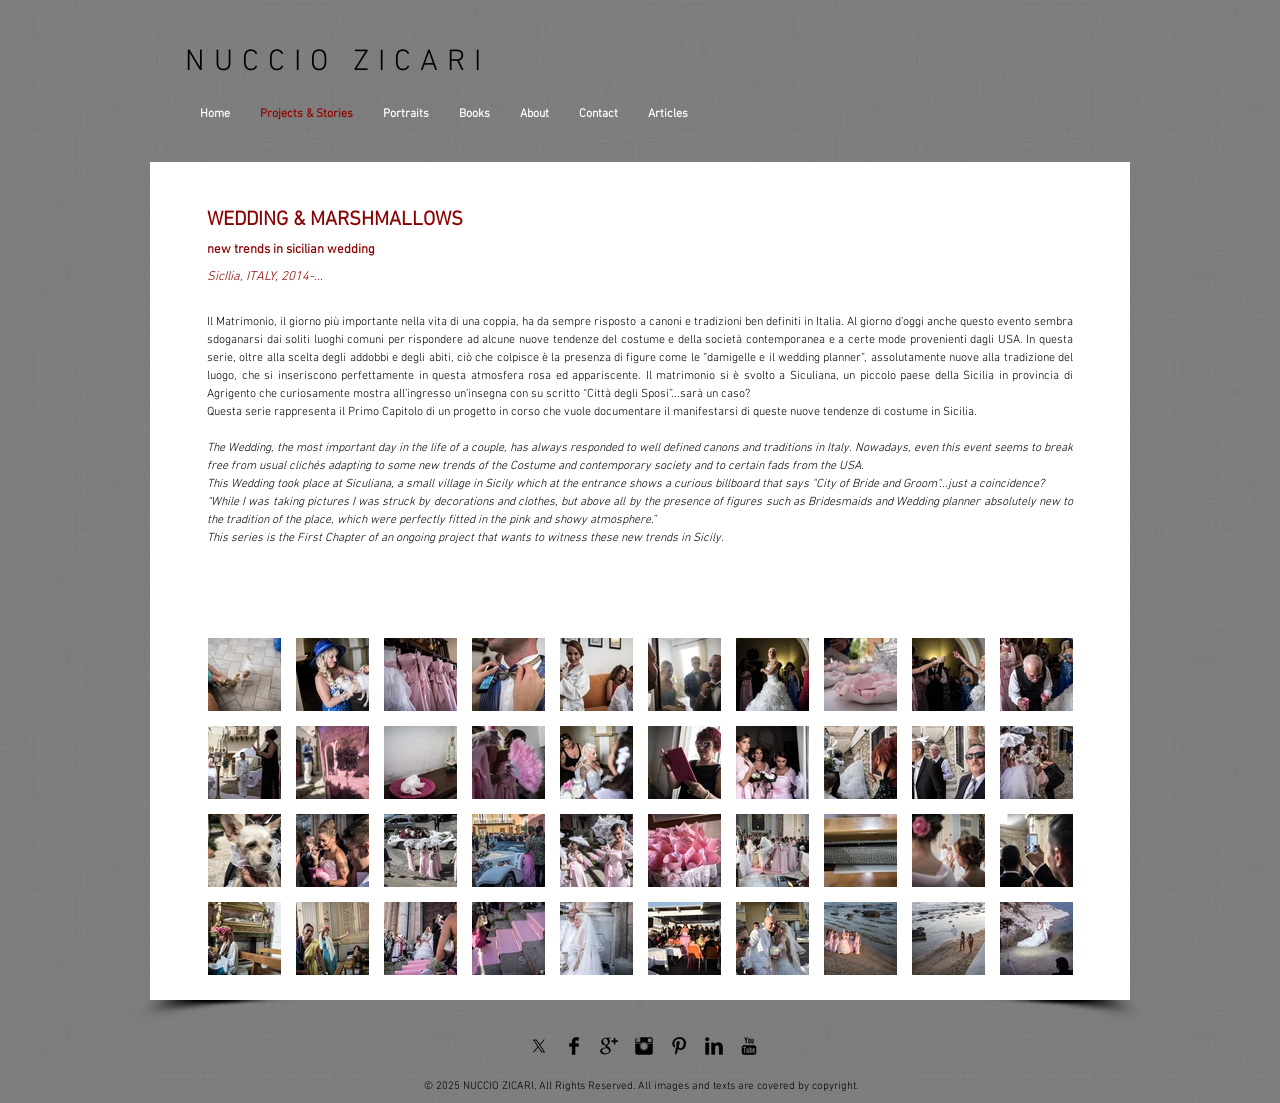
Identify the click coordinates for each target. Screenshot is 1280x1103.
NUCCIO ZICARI (337, 62)
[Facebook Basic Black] (574, 1046)
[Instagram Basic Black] (644, 1046)
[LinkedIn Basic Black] (714, 1046)
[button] (244, 674)
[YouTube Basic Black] (749, 1046)
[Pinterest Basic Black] (679, 1046)
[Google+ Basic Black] (609, 1046)
